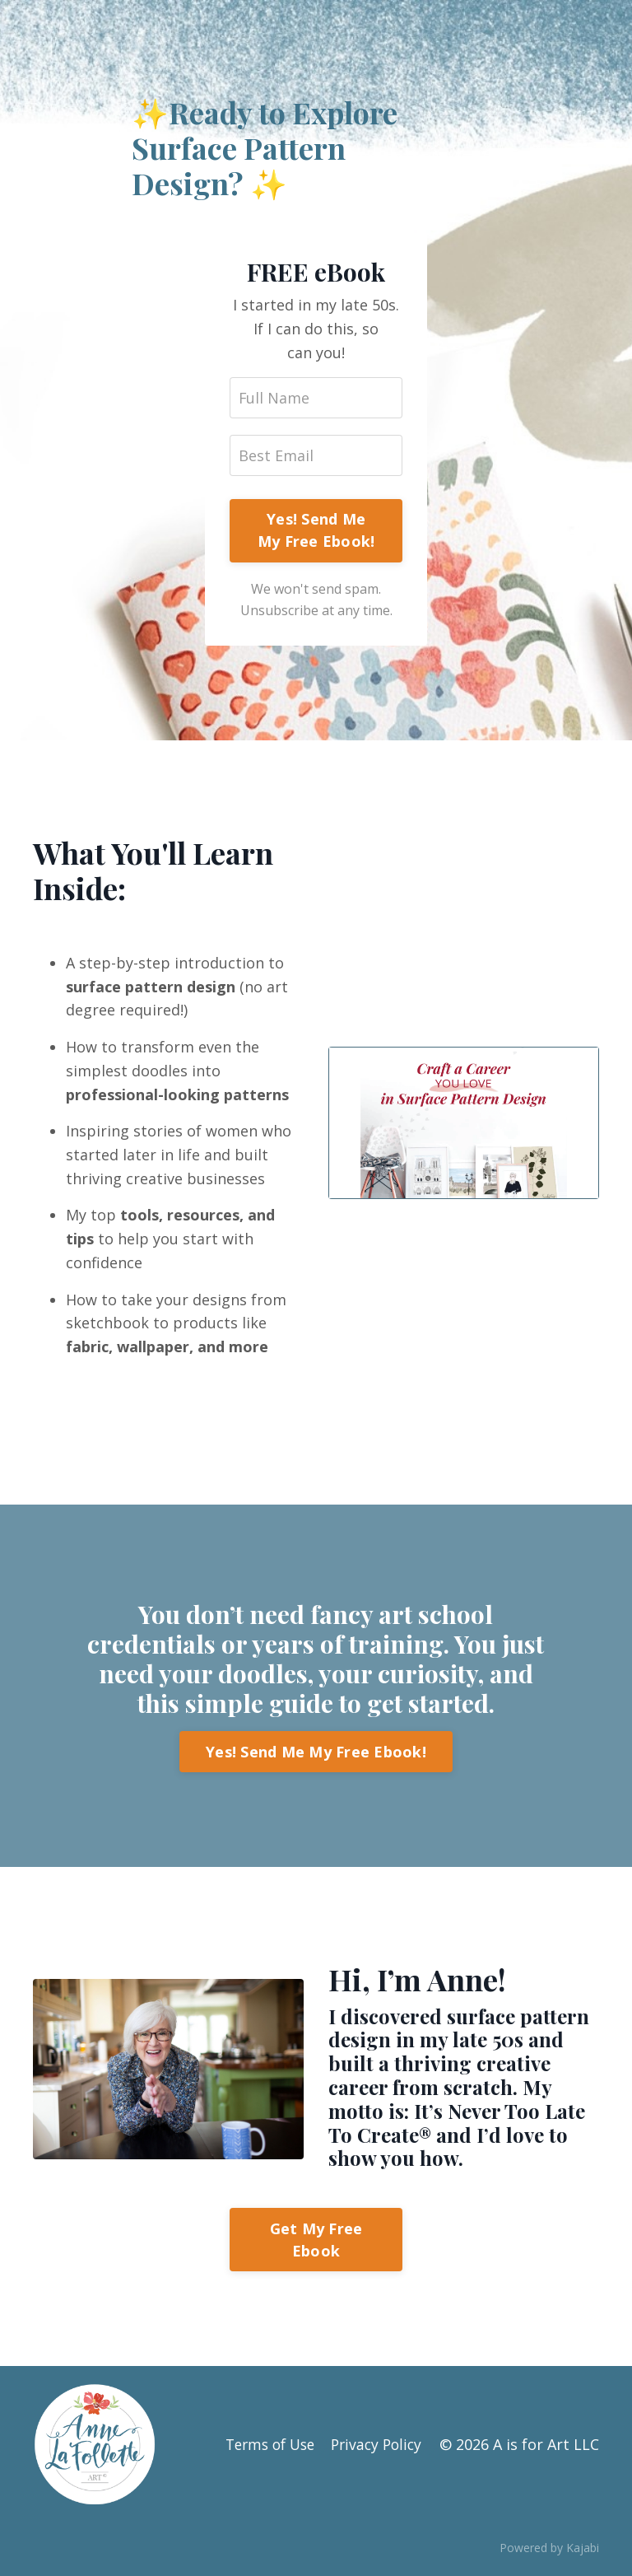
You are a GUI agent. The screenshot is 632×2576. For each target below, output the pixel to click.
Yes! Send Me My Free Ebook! (316, 531)
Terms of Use (263, 2446)
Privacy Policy (375, 2446)
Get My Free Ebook (316, 2241)
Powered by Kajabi (549, 2550)
